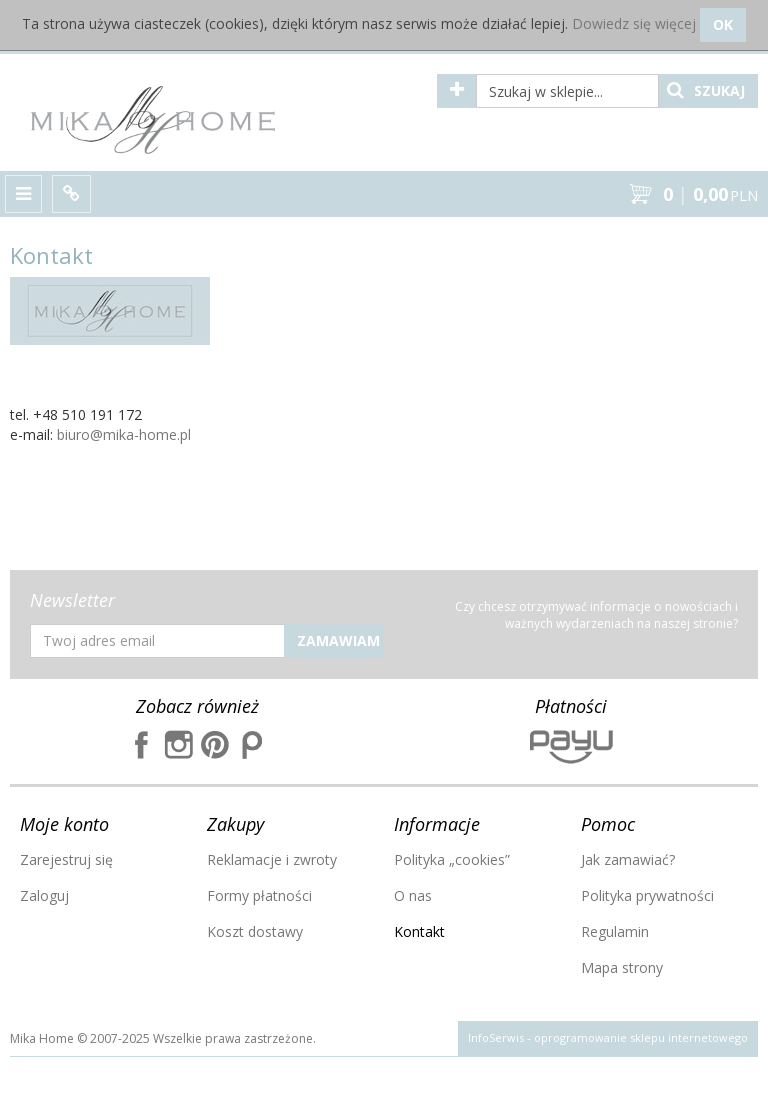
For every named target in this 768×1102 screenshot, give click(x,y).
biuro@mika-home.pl (124, 434)
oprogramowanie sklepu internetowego (641, 1037)
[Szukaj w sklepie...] (567, 91)
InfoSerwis (496, 1037)
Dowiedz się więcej (634, 23)
